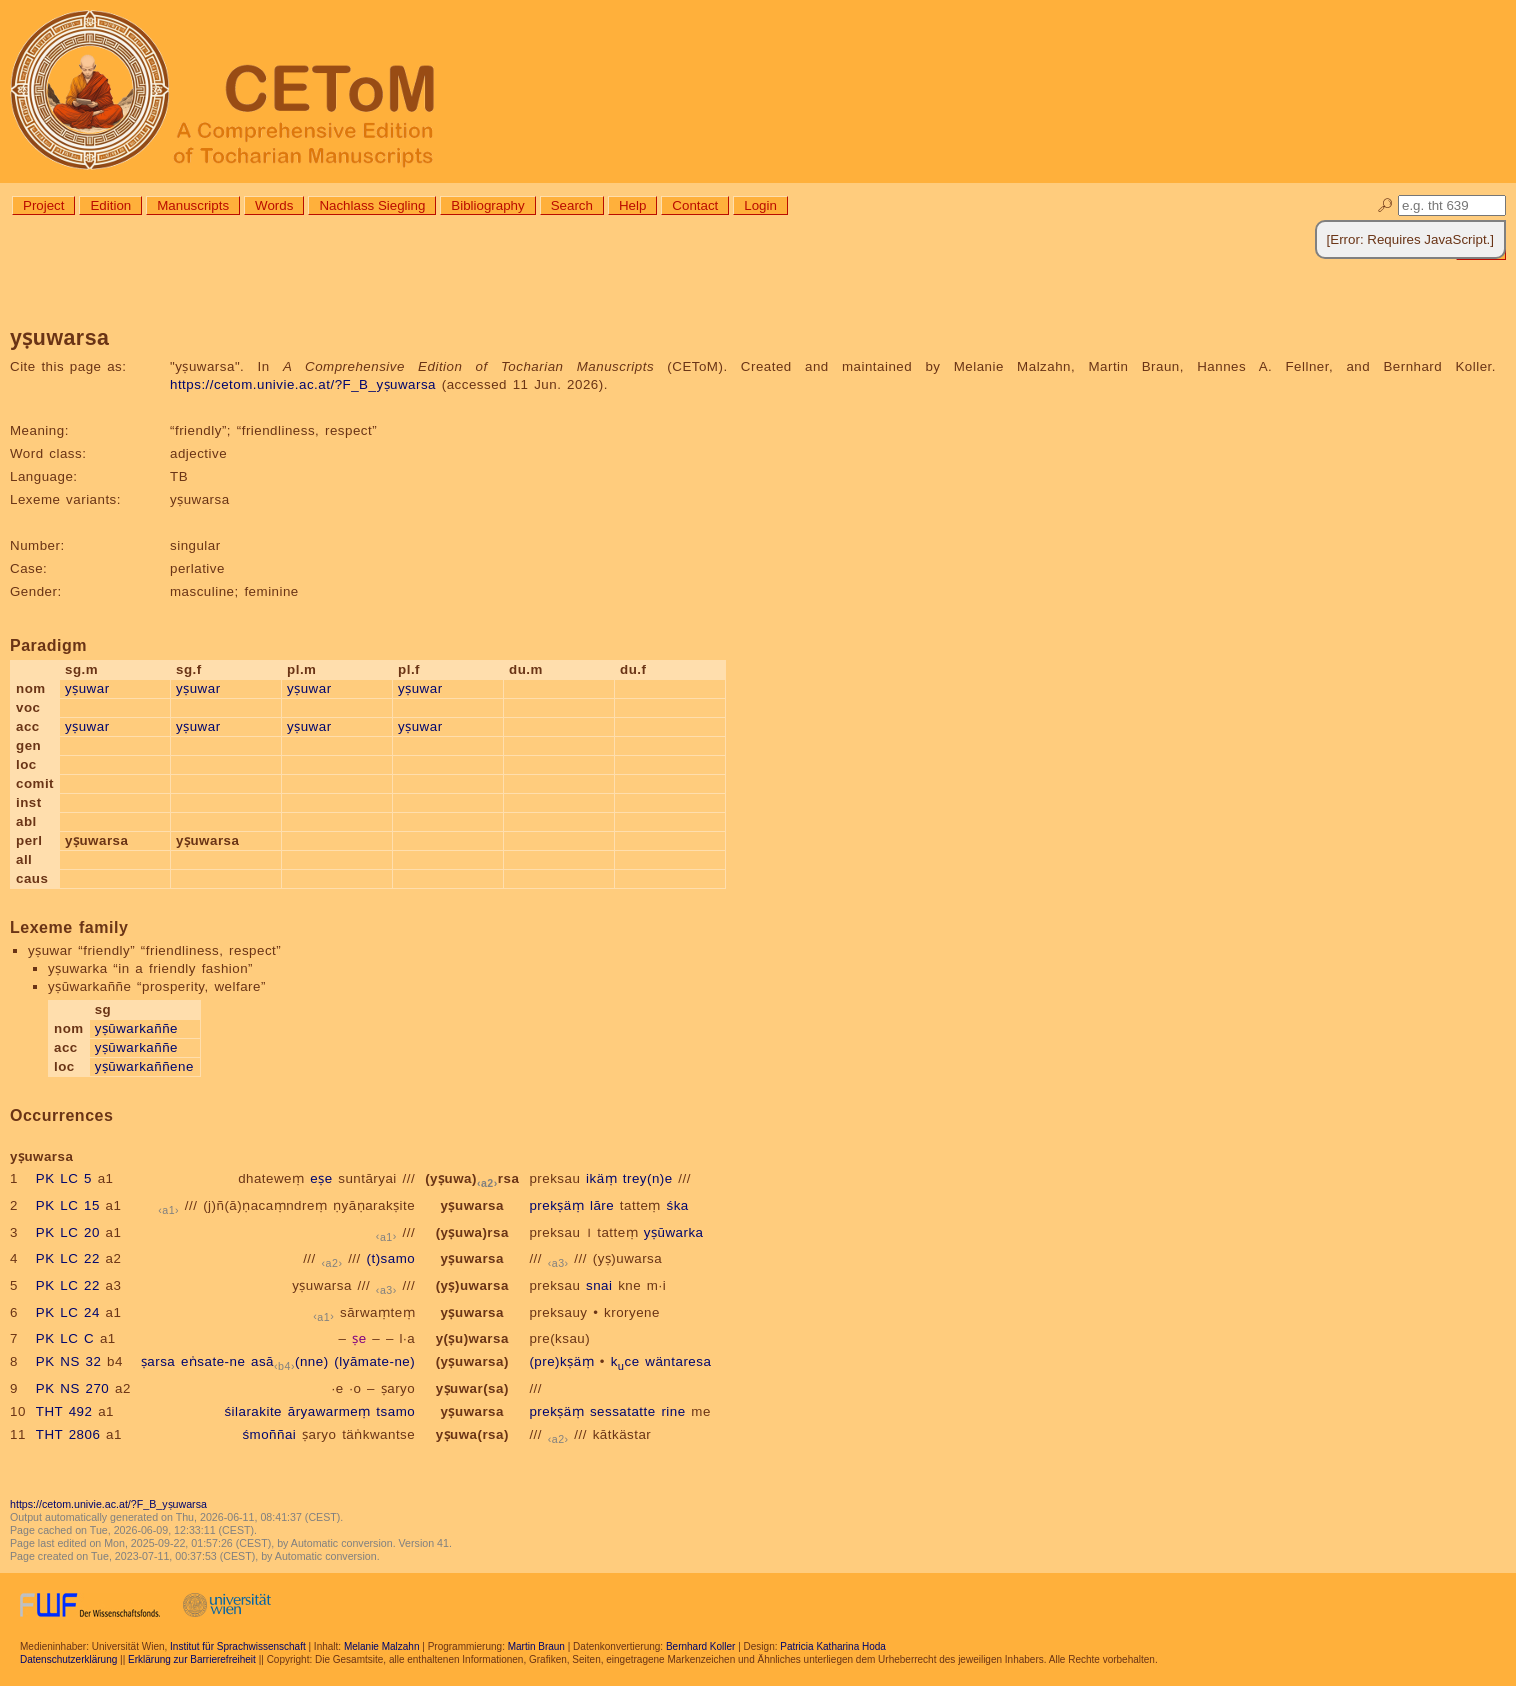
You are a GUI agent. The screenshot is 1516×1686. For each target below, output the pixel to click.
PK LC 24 (68, 1312)
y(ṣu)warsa (472, 1338)
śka (678, 1205)
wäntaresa (678, 1361)
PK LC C (65, 1338)
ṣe (359, 1338)
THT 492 (64, 1411)
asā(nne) (290, 1361)
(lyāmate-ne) (374, 1361)
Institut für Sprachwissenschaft (238, 1646)
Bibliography (487, 205)
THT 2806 (68, 1434)
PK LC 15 (68, 1205)
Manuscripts (193, 205)
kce (625, 1361)
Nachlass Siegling (372, 205)
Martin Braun (536, 1646)
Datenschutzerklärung (68, 1659)
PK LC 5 (64, 1178)
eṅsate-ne (213, 1361)
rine (673, 1411)
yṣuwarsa (472, 1205)
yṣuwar (87, 688)
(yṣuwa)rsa (472, 1178)
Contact (695, 205)
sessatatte (623, 1411)
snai (599, 1285)
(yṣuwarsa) (472, 1361)
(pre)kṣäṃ (561, 1361)
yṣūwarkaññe (136, 1028)
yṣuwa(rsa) (472, 1434)
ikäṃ (601, 1178)
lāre (602, 1205)
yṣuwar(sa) (472, 1388)
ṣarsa (158, 1361)
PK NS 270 (72, 1388)
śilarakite (253, 1411)
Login (760, 205)
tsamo (395, 1411)
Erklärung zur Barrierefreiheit (192, 1659)
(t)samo (390, 1258)
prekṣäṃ (556, 1205)
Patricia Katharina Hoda (833, 1646)
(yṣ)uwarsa (628, 1258)
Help (632, 205)
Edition (110, 205)
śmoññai (269, 1434)
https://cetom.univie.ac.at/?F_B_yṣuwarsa (303, 384)
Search (572, 205)
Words (274, 205)
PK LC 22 (68, 1258)
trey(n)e (648, 1178)
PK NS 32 (69, 1361)
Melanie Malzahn (382, 1646)
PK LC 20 (68, 1232)
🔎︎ (1385, 205)
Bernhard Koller (700, 1646)
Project (43, 205)
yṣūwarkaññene (144, 1066)
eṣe (321, 1178)
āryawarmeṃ (329, 1411)
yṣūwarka (674, 1232)
